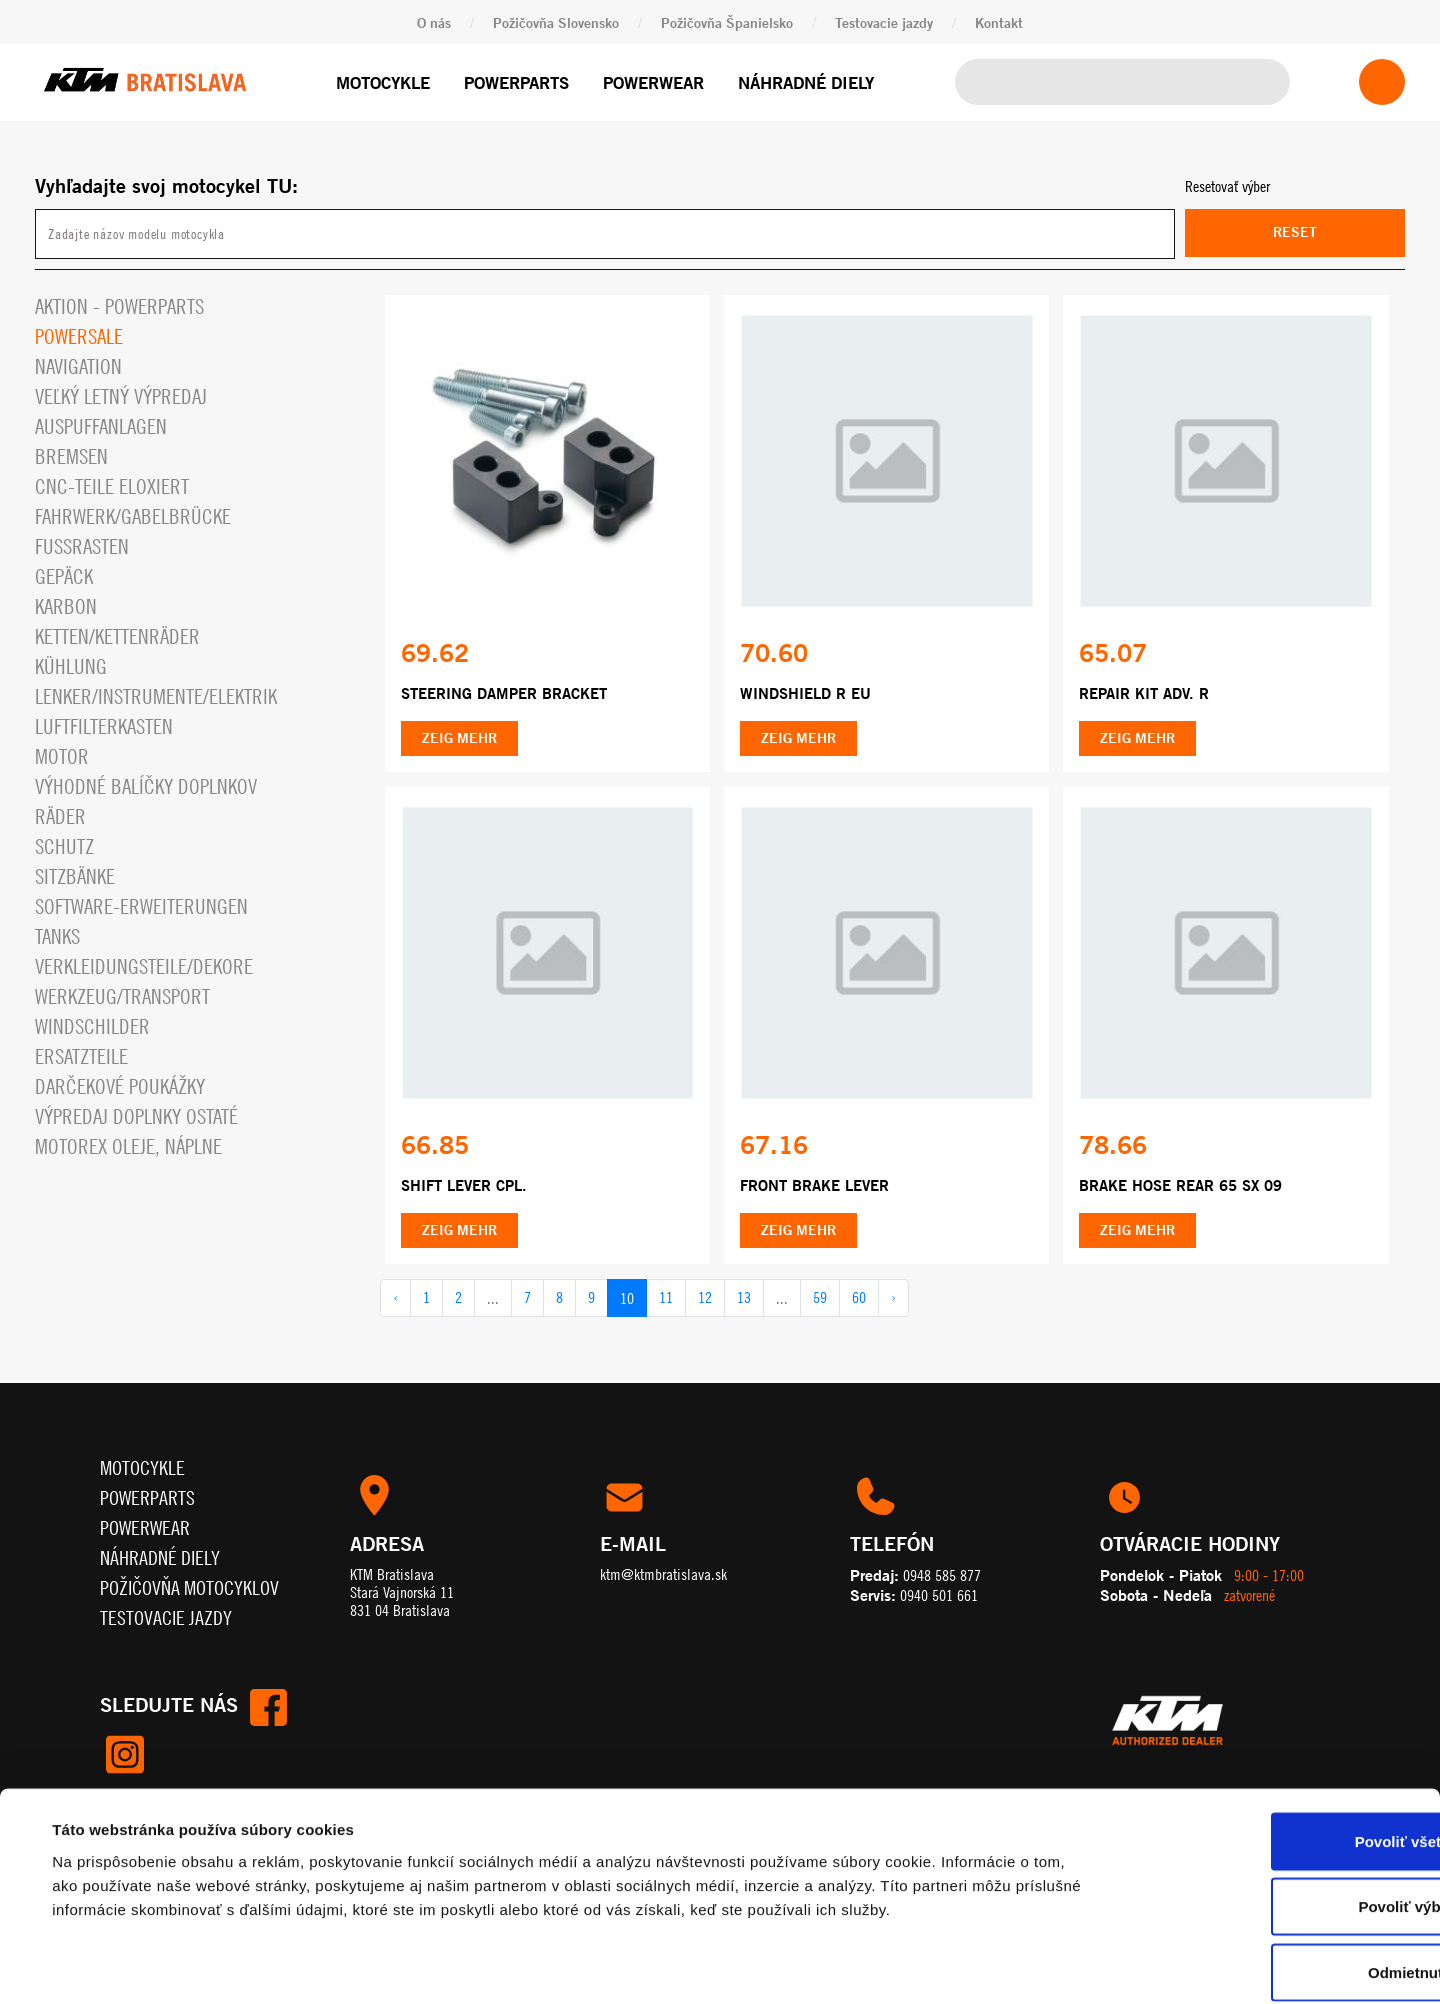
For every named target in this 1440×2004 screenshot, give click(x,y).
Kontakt (999, 22)
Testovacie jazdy (884, 22)
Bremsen (71, 456)
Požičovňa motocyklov (189, 1588)
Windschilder (92, 1026)
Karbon (66, 606)
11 (666, 1299)
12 (705, 1299)
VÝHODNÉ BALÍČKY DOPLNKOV (146, 786)
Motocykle (383, 82)
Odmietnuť (1272, 1872)
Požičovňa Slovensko (556, 22)
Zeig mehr (459, 738)
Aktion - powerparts (119, 306)
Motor (62, 756)
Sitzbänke (75, 876)
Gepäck (64, 576)
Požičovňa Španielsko (727, 22)
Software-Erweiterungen (141, 906)
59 (820, 1299)
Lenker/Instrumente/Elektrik (156, 696)
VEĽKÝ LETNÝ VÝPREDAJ (121, 396)
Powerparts (516, 82)
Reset (1295, 232)
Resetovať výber (1227, 186)
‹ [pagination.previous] (395, 1299)
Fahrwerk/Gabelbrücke (133, 516)
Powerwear (653, 82)
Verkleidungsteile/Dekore (144, 966)
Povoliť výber (1273, 1807)
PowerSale (79, 336)
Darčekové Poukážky (120, 1086)
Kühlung (71, 666)
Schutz (64, 846)
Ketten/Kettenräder (117, 636)
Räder (60, 816)
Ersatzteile (81, 1056)
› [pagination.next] (893, 1299)
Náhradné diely (806, 82)
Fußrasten (82, 546)
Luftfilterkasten (104, 726)
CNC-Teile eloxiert (112, 486)
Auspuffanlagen (101, 426)
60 (859, 1299)
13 (744, 1299)
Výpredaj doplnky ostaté (136, 1116)
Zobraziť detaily (835, 1964)
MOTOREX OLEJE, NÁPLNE (128, 1146)
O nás (434, 22)
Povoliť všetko (1273, 1741)
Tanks (57, 936)
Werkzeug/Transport (122, 996)
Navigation (78, 366)
